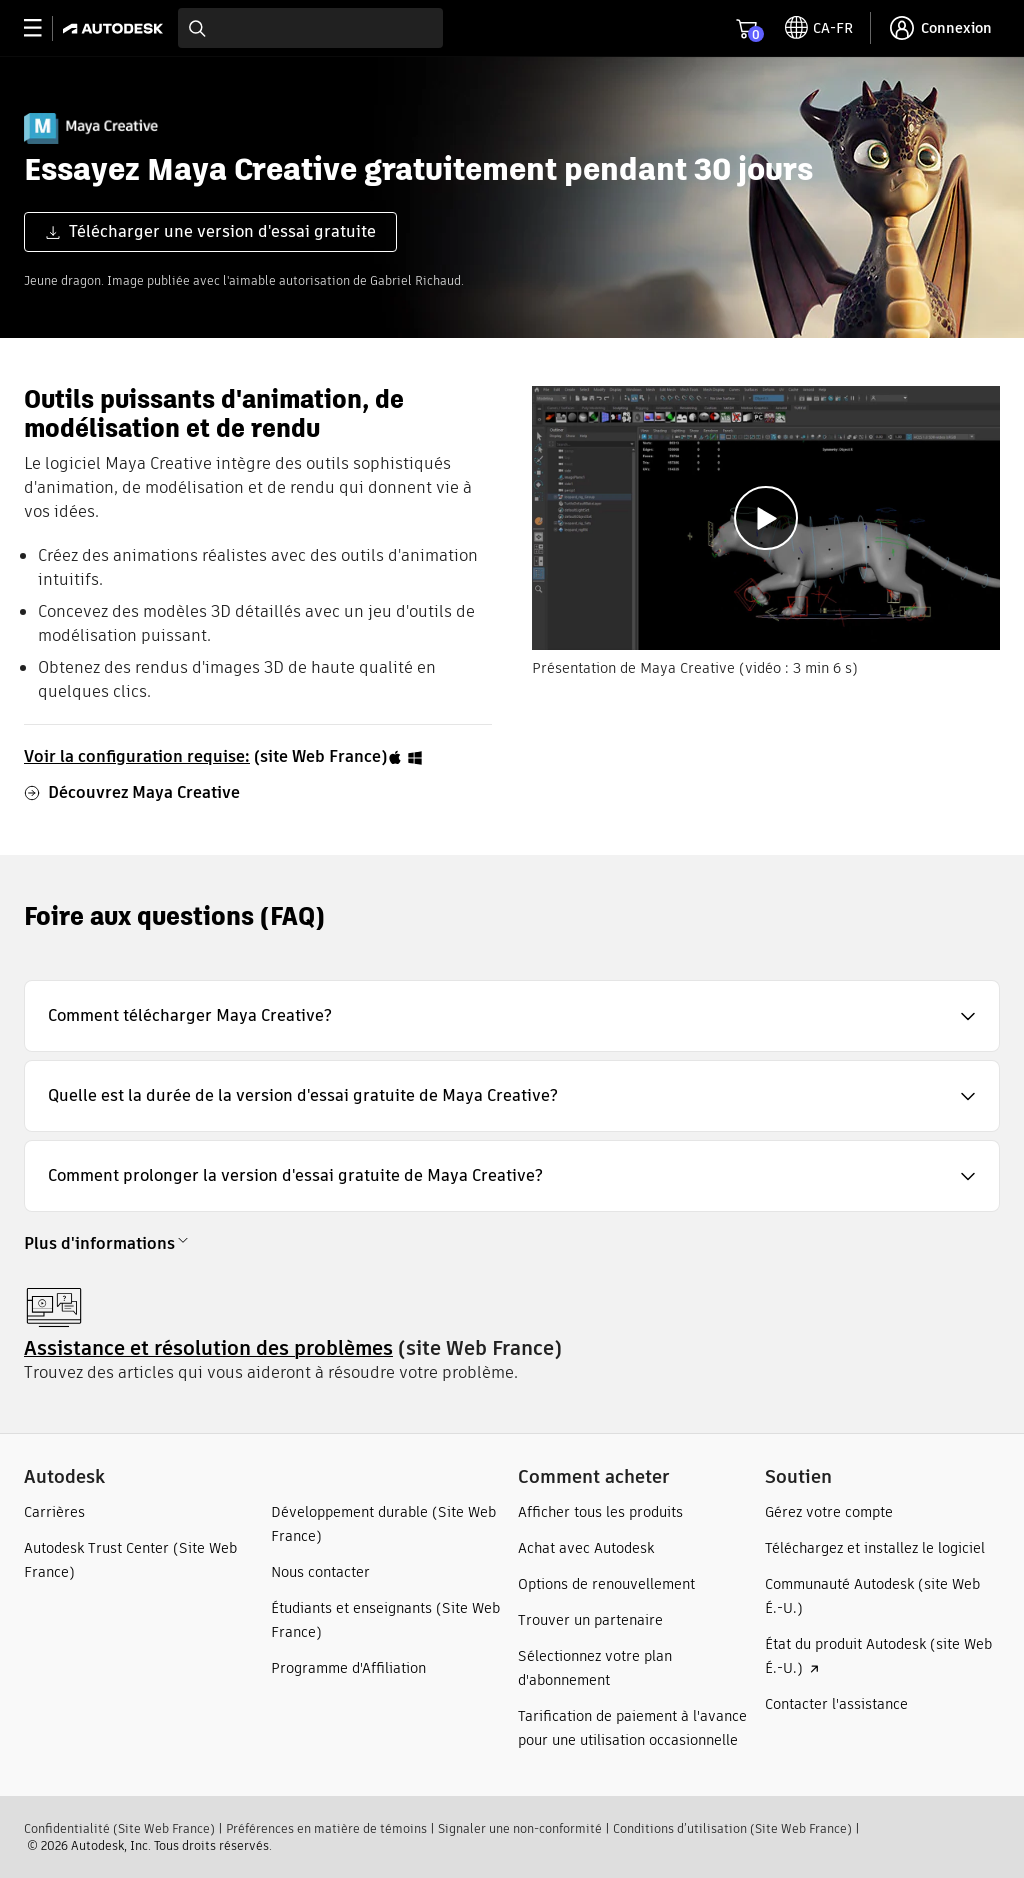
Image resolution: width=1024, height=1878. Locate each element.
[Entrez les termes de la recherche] (310, 28)
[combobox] (310, 28)
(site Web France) (223, 756)
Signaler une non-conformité (520, 1828)
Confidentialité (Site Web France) (119, 1828)
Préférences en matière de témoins (326, 1828)
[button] (512, 1016)
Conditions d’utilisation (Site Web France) (732, 1828)
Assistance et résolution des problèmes (208, 1348)
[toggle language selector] (819, 28)
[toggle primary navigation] (43, 28)
